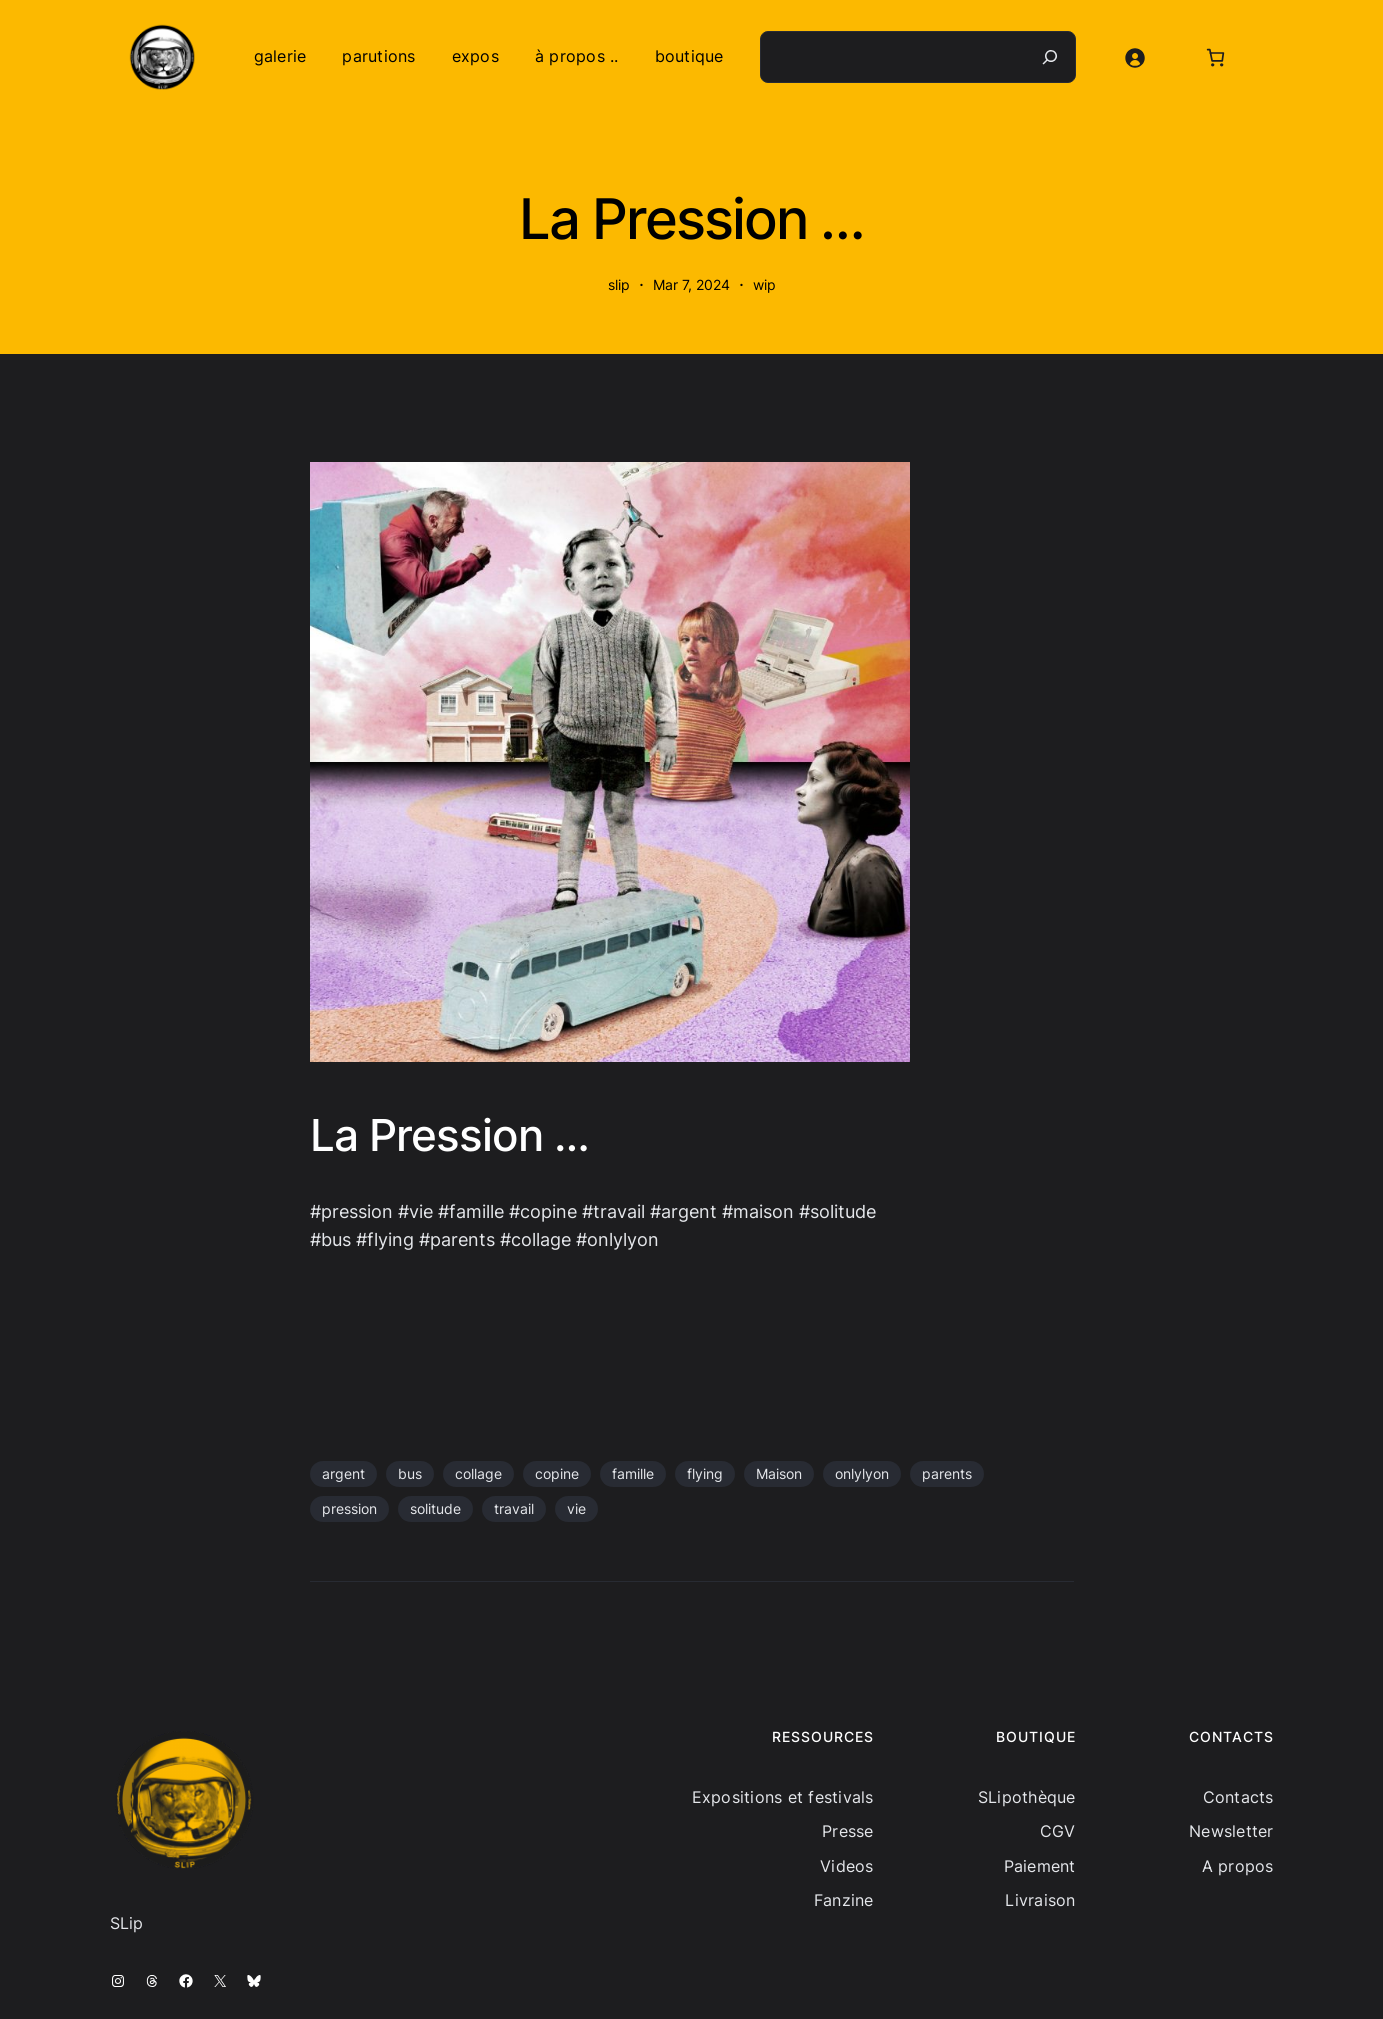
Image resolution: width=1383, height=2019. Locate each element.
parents (947, 1473)
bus (410, 1473)
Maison (779, 1473)
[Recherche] (1050, 57)
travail (514, 1508)
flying (705, 1473)
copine (557, 1473)
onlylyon (862, 1473)
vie (576, 1508)
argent (343, 1473)
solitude (435, 1508)
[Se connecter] (1134, 57)
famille (633, 1473)
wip (764, 284)
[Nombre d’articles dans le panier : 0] (1215, 57)
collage (478, 1473)
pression (349, 1508)
